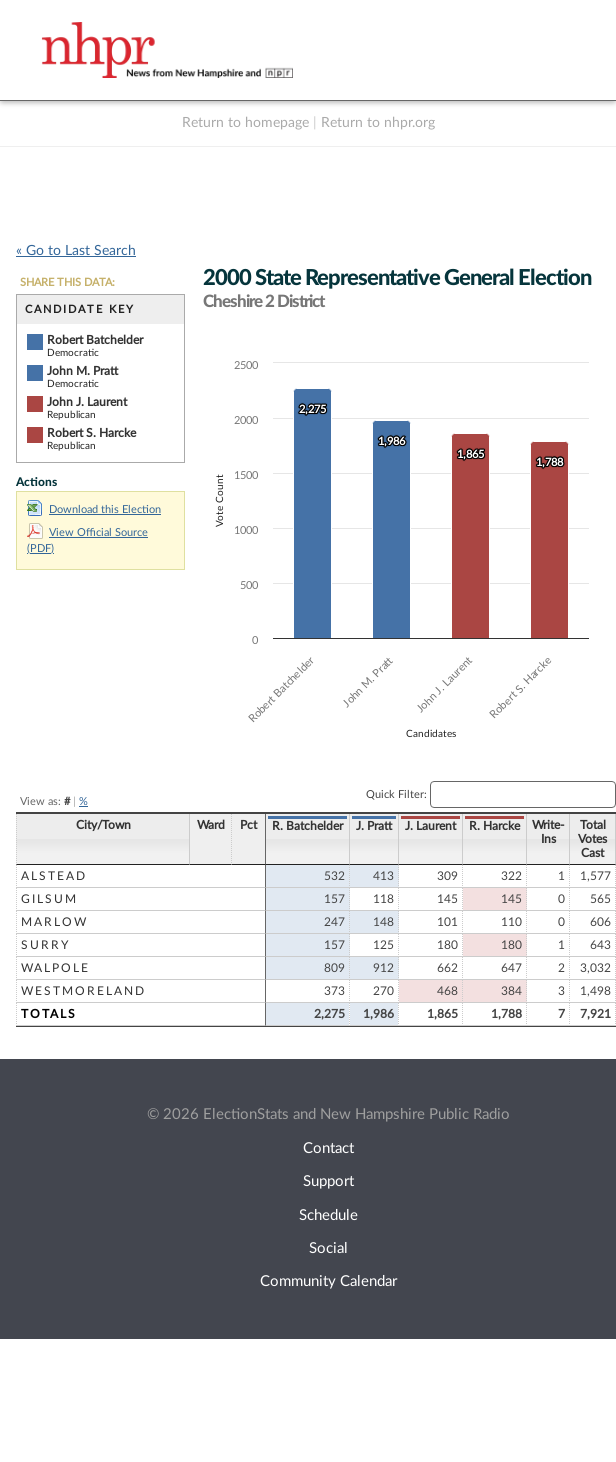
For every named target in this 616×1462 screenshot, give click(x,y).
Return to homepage (245, 123)
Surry (45, 945)
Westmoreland (83, 991)
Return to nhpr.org (378, 123)
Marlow (54, 922)
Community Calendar (328, 1281)
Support (328, 1181)
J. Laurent (430, 826)
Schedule (328, 1215)
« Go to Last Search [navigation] (76, 251)
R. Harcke (494, 826)
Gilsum (49, 899)
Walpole (55, 968)
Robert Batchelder (95, 340)
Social (328, 1248)
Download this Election (94, 509)
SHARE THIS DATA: (67, 282)
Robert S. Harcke (91, 433)
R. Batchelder (307, 826)
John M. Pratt (82, 371)
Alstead (54, 876)
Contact (328, 1148)
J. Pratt (374, 826)
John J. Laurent (87, 402)
